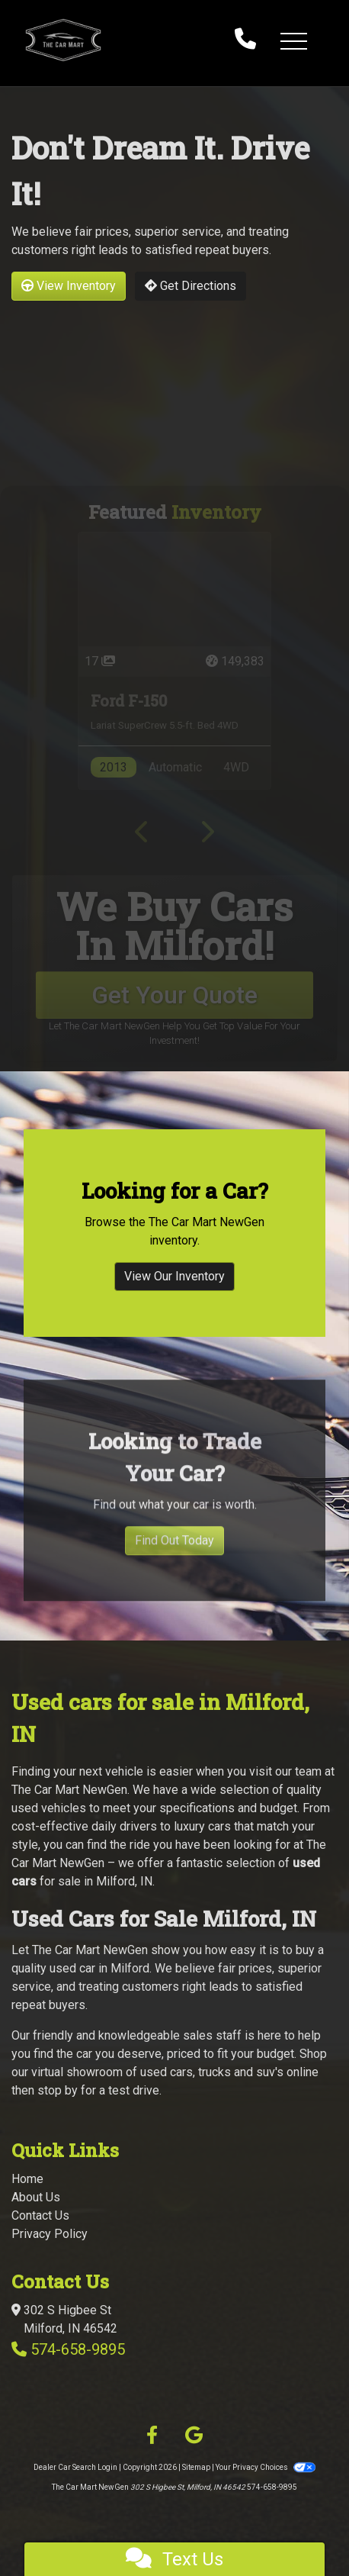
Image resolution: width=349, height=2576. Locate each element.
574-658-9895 (77, 2349)
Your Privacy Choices (265, 2467)
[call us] (245, 40)
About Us (35, 2197)
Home (27, 2179)
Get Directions (190, 286)
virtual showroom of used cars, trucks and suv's (157, 2072)
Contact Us (40, 2215)
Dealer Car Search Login (75, 2467)
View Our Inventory (174, 1288)
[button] (293, 40)
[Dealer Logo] (114, 40)
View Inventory (68, 286)
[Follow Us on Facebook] (152, 2435)
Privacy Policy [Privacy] (49, 2234)
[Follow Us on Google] (194, 2435)
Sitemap (196, 2467)
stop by (57, 2090)
